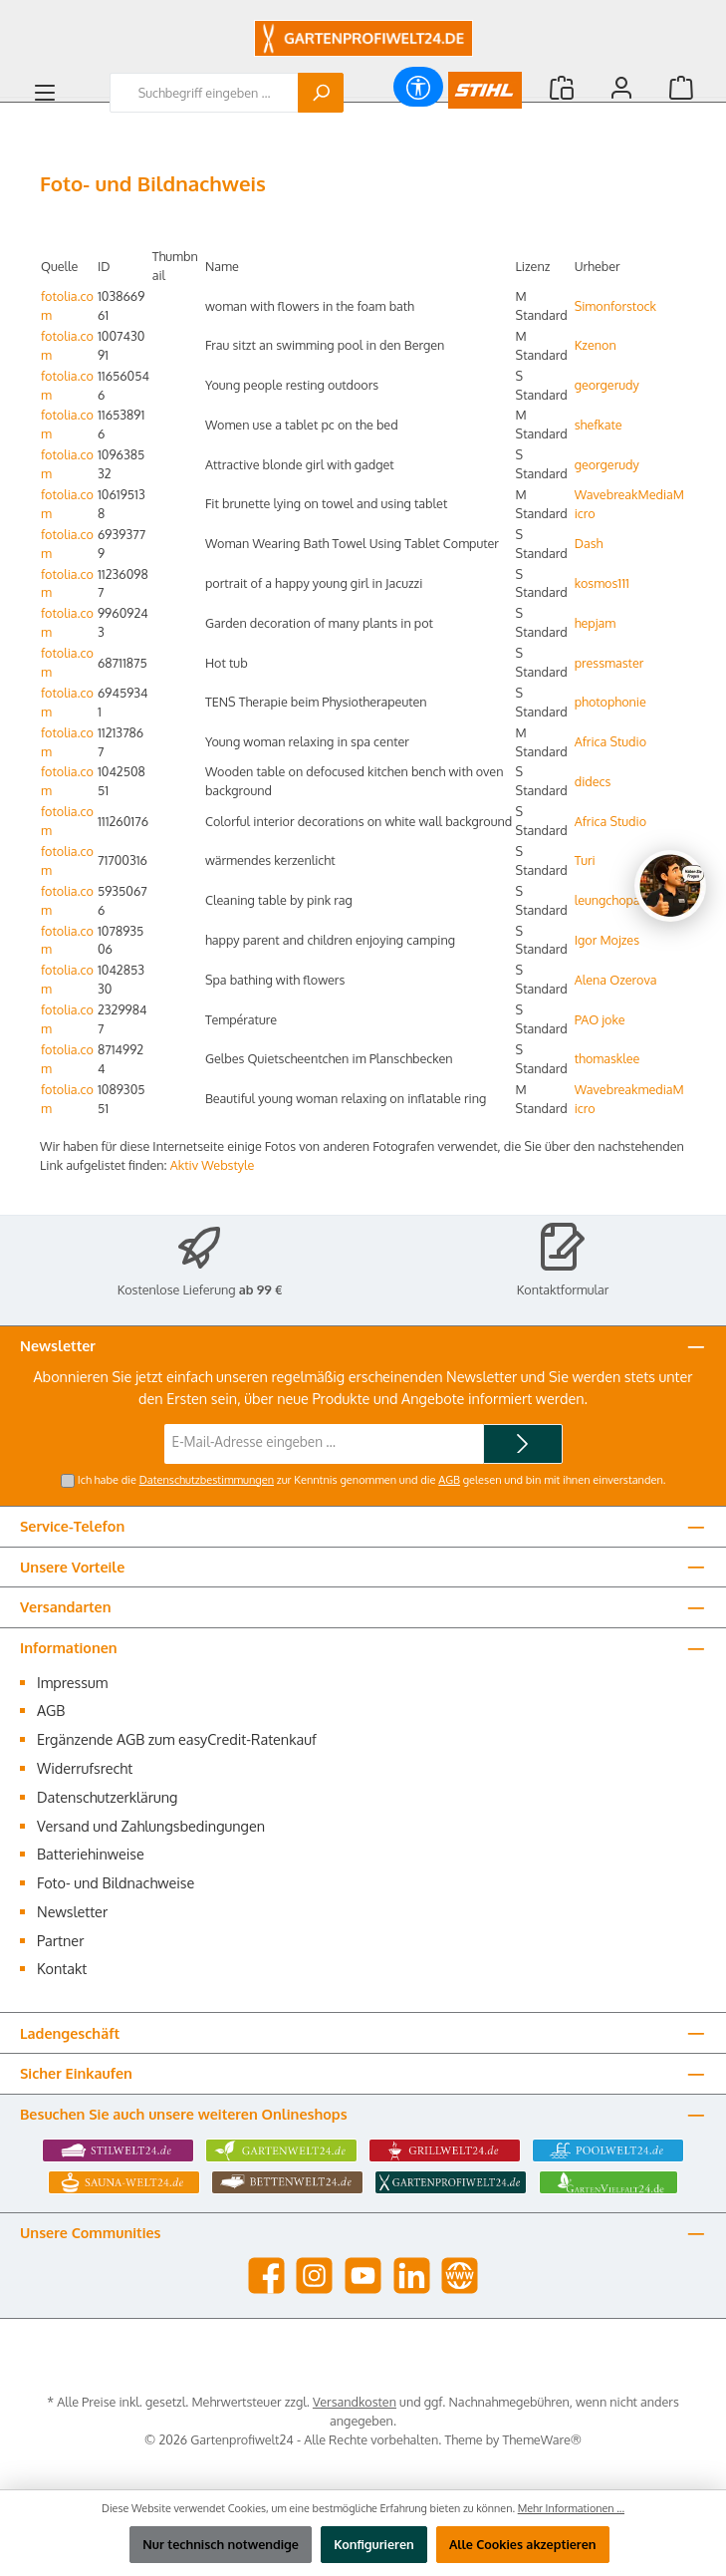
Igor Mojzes (607, 940)
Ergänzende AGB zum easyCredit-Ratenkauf (177, 1739)
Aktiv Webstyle (212, 1165)
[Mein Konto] (621, 87)
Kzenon (595, 345)
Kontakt (62, 1968)
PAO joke (600, 1019)
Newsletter (72, 1911)
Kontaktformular (563, 1289)
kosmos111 (602, 583)
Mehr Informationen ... (571, 2508)
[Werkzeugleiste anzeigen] (418, 87)
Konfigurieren (374, 2544)
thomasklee (607, 1058)
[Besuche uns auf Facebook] (266, 2275)
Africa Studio (610, 741)
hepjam (595, 623)
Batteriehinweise (90, 1853)
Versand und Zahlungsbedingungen (151, 1826)
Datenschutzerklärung (107, 1797)
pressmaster (609, 663)
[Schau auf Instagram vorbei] (314, 2275)
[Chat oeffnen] (670, 886)
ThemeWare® (543, 2439)
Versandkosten (354, 2402)
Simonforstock (615, 306)
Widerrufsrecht (84, 1768)
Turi (585, 860)
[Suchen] (321, 93)
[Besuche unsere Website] (459, 2275)
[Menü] (45, 93)
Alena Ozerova (616, 980)
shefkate (598, 424)
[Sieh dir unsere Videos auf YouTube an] (363, 2275)
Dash (589, 543)
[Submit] (523, 1444)
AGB (449, 1480)
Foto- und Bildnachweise (115, 1882)
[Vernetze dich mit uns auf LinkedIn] (411, 2275)
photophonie (610, 702)
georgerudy (607, 385)
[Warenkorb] (681, 87)
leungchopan (611, 900)
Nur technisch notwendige (220, 2544)
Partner (60, 1940)
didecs (593, 781)
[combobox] (204, 93)
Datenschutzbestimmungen (206, 1480)
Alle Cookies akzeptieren (523, 2544)
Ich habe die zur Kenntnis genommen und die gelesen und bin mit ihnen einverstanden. (372, 1480)
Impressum (72, 1682)
